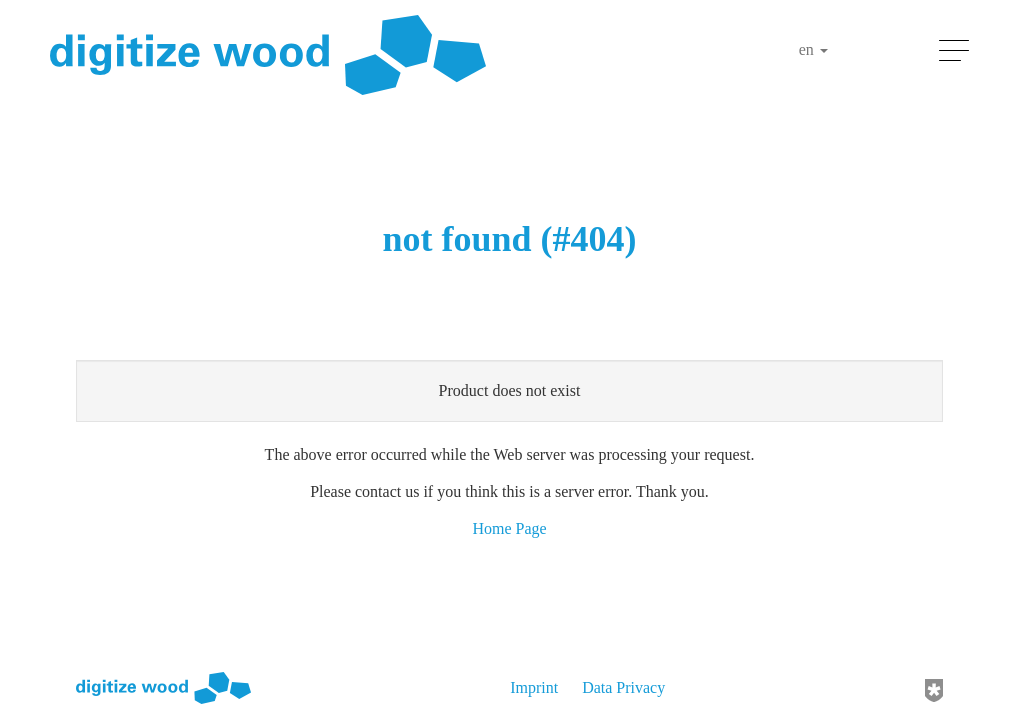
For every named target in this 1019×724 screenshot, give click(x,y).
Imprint (534, 687)
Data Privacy (623, 687)
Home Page (509, 528)
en (813, 49)
